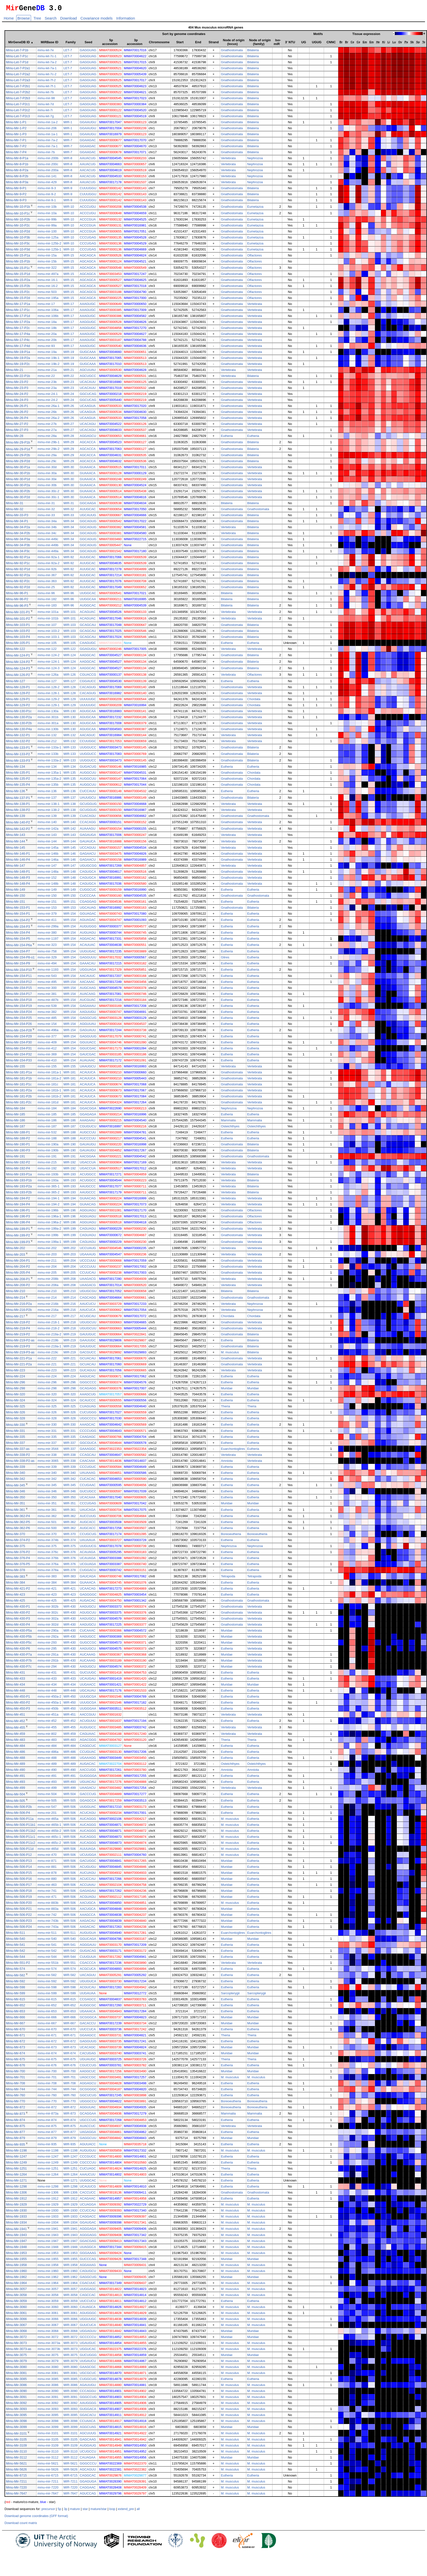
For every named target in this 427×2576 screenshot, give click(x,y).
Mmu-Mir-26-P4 (17, 419)
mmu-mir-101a (48, 613)
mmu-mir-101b (48, 620)
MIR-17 (69, 305)
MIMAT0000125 (135, 383)
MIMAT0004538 (135, 208)
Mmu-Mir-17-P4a (18, 335)
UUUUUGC (88, 700)
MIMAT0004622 (135, 57)
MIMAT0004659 (135, 214)
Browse (23, 19)
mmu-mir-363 (47, 582)
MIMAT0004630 (135, 413)
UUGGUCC (88, 749)
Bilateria (253, 51)
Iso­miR (277, 43)
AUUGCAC (88, 510)
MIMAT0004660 (110, 353)
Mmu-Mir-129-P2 (18, 706)
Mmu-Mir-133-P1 (18, 749)
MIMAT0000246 (110, 650)
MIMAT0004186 (135, 718)
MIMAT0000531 (135, 377)
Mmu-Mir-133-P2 (18, 755)
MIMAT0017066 (110, 558)
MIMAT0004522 (110, 425)
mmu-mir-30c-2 (48, 492)
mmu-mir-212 (47, 742)
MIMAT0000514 (110, 492)
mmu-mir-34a (47, 522)
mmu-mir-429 (47, 183)
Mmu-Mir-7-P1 (16, 141)
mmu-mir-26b (47, 413)
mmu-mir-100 (47, 233)
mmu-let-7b (46, 93)
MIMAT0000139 (135, 682)
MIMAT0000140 (135, 688)
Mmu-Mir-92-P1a (18, 558)
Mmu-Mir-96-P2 (17, 600)
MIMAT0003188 (110, 293)
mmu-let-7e (46, 51)
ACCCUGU (88, 208)
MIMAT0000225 (110, 299)
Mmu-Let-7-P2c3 (18, 117)
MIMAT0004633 (110, 431)
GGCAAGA (88, 504)
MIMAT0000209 (110, 700)
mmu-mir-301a (48, 724)
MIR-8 (68, 159)
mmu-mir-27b (47, 425)
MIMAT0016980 (110, 383)
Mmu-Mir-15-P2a (18, 281)
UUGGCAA (88, 600)
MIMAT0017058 (135, 419)
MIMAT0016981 (135, 227)
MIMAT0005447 (110, 546)
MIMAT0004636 (135, 347)
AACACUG (88, 171)
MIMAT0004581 (135, 528)
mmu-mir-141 (47, 177)
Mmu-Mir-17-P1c (18, 311)
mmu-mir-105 (47, 644)
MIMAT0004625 (135, 281)
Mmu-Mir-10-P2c (18, 227)
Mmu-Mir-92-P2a (18, 576)
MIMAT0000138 (135, 676)
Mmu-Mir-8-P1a (17, 159)
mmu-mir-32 (46, 510)
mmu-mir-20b (47, 341)
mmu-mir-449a (48, 552)
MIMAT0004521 (135, 263)
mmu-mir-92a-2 (48, 564)
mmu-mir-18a (47, 323)
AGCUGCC (88, 377)
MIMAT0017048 (110, 626)
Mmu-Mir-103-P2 (18, 632)
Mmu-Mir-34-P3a (18, 540)
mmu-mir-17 (46, 305)
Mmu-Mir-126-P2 (18, 676)
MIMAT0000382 (110, 528)
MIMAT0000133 (135, 613)
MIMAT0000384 (135, 105)
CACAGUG (88, 688)
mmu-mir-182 (47, 600)
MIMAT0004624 (135, 257)
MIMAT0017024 (110, 638)
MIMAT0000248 (110, 480)
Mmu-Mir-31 (14, 504)
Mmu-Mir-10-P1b (18, 208)
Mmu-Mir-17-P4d (18, 347)
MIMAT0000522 (110, 93)
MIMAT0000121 (110, 117)
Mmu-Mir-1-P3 (16, 135)
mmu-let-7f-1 (47, 87)
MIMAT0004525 (135, 221)
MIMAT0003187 (110, 341)
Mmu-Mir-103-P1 (18, 626)
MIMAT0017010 (110, 365)
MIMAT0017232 (110, 718)
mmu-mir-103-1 (48, 638)
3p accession (134, 43)
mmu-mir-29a (47, 456)
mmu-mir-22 (46, 377)
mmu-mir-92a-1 (48, 558)
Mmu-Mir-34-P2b (18, 534)
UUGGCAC (88, 594)
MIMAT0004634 (135, 504)
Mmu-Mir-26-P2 (17, 413)
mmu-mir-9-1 (47, 201)
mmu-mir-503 (47, 293)
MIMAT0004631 (110, 456)
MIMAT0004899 (135, 570)
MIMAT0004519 (135, 117)
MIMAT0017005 (135, 650)
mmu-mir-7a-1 (48, 147)
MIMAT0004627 (135, 335)
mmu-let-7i (45, 111)
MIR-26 (69, 407)
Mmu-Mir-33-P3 (17, 516)
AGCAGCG (88, 293)
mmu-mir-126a (48, 676)
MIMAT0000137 (110, 676)
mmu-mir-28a (47, 437)
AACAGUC (88, 736)
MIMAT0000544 (135, 700)
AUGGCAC (88, 607)
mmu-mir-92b (47, 570)
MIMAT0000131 (110, 227)
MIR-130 (70, 712)
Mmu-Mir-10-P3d (18, 251)
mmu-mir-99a (47, 227)
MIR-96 (69, 594)
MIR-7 (68, 141)
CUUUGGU (88, 189)
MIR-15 (69, 257)
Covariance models (96, 19)
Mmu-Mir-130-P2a (19, 718)
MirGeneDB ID (20, 43)
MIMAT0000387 (135, 730)
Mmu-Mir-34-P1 (17, 522)
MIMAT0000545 (110, 99)
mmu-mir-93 (46, 347)
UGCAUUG (88, 516)
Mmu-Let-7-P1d (17, 63)
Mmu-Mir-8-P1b (17, 165)
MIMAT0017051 (135, 233)
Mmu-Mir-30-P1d (18, 480)
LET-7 (68, 51)
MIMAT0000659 (135, 742)
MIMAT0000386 (110, 317)
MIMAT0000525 (110, 81)
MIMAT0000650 (135, 305)
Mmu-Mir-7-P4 (16, 153)
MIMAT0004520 (135, 111)
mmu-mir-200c (48, 165)
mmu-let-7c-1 (47, 57)
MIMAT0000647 (135, 626)
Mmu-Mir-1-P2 (16, 129)
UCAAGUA (88, 407)
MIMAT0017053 (110, 742)
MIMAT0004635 (110, 564)
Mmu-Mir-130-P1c (19, 712)
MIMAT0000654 (110, 510)
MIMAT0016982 (110, 694)
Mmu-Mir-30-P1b (18, 474)
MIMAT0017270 (135, 329)
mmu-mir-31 (46, 504)
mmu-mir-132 (47, 736)
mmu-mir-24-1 (48, 395)
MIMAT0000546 (135, 632)
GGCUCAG (88, 395)
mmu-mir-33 (46, 516)
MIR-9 (68, 189)
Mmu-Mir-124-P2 (18, 663)
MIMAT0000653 (110, 437)
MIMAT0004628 (135, 371)
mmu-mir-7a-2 (48, 141)
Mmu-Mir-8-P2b (17, 177)
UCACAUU (88, 383)
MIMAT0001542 (110, 552)
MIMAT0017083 (110, 755)
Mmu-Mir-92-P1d (18, 570)
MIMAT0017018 (135, 287)
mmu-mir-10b (47, 208)
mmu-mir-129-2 (48, 700)
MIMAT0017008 (110, 724)
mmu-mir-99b (47, 221)
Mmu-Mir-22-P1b (18, 377)
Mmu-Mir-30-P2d (18, 498)
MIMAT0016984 (110, 736)
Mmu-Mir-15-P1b (18, 263)
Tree (37, 19)
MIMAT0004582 (135, 317)
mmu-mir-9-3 (47, 189)
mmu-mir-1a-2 (48, 123)
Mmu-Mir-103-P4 (18, 638)
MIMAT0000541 (110, 594)
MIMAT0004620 (135, 69)
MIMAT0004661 (135, 437)
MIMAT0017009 (135, 311)
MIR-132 (70, 736)
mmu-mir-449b (48, 546)
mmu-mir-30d (47, 468)
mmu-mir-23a (47, 389)
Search (51, 19)
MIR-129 (70, 700)
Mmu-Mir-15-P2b (18, 287)
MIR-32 (69, 510)
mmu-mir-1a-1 (48, 135)
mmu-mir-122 (47, 650)
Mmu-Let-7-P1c (17, 57)
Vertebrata (228, 159)
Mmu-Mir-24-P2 (17, 395)
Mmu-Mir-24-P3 (17, 401)
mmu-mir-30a (47, 474)
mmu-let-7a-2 (47, 63)
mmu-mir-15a (47, 257)
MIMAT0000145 (135, 749)
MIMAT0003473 (110, 749)
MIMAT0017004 (110, 129)
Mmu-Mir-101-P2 (18, 620)
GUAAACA (88, 468)
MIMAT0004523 (110, 443)
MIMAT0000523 (110, 57)
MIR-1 (68, 123)
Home (9, 19)
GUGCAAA (88, 353)
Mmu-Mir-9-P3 (16, 201)
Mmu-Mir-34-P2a (18, 528)
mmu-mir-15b (47, 263)
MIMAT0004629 (110, 377)
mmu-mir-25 (46, 588)
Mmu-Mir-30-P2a (18, 486)
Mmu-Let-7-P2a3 (18, 81)
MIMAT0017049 (110, 588)
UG (303, 43)
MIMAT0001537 (135, 183)
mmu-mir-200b (48, 159)
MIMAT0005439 (135, 75)
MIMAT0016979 (110, 135)
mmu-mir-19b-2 (48, 365)
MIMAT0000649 (110, 305)
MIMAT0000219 (135, 395)
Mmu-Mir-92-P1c (18, 564)
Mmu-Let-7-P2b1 (18, 87)
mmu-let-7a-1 (47, 69)
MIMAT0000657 (135, 165)
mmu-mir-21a (47, 371)
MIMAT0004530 (110, 682)
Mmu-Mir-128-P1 (18, 688)
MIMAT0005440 (110, 401)
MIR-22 (69, 377)
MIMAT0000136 (110, 245)
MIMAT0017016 (135, 51)
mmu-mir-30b (47, 486)
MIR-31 (69, 504)
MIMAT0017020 (135, 407)
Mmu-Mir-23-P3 (17, 389)
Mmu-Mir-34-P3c (18, 552)
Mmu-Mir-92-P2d (18, 588)
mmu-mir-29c (47, 462)
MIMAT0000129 (135, 474)
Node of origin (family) (260, 43)
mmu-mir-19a (47, 353)
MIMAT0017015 (135, 63)
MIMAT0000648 (110, 214)
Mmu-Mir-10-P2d (18, 233)
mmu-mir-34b (47, 528)
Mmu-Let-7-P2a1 (18, 69)
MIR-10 (69, 208)
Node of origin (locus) (233, 43)
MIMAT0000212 (110, 607)
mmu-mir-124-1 (48, 663)
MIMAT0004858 (110, 329)
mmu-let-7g (46, 117)
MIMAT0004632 (110, 462)
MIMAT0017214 (110, 576)
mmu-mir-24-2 (48, 401)
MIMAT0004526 (110, 613)
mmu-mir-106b (48, 317)
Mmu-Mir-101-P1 (18, 613)
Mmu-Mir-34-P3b (18, 546)
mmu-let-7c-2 (47, 75)
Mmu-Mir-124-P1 (18, 657)
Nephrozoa (255, 159)
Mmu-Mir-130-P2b (19, 724)
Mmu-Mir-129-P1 (18, 700)
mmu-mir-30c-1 (48, 498)
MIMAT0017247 (135, 275)
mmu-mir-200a (48, 171)
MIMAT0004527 (110, 656)
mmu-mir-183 (47, 607)
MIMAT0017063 (110, 450)
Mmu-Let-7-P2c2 (18, 111)
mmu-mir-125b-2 (49, 245)
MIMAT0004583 (110, 730)
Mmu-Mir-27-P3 (17, 431)
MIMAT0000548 (110, 269)
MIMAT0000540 (110, 347)
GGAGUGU (88, 650)
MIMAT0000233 (135, 159)
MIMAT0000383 (110, 105)
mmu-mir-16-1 (48, 281)
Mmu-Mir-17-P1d (18, 317)
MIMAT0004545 (110, 159)
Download (68, 19)
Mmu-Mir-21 (14, 371)
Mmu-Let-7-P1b (17, 51)
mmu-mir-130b (48, 730)
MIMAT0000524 (110, 51)
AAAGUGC (88, 305)
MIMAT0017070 (135, 141)
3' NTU (290, 43)
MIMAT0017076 (110, 582)
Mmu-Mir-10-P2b (18, 221)
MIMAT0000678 (110, 153)
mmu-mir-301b (48, 718)
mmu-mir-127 (47, 682)
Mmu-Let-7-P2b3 (18, 99)
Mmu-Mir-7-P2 (16, 147)
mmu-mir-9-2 (47, 195)
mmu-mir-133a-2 (49, 762)
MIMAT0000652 (135, 588)
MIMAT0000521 (110, 63)
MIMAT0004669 (135, 251)
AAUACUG (88, 159)
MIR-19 (69, 353)
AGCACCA (88, 443)
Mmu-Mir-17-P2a (18, 323)
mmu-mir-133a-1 (49, 749)
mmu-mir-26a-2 (48, 419)
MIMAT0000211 (110, 600)
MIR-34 (69, 522)
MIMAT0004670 (135, 147)
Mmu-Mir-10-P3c (18, 245)
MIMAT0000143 (135, 189)
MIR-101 (70, 613)
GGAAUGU (88, 123)
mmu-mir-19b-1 (48, 359)
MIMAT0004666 (135, 516)
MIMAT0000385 (110, 311)
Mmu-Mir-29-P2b (18, 456)
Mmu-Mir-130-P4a (19, 730)
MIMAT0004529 (135, 245)
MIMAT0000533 (110, 407)
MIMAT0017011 (135, 468)
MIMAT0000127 (135, 443)
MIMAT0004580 (135, 534)
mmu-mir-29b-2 (48, 450)
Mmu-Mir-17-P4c (18, 341)
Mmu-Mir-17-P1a (18, 305)
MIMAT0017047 (110, 123)
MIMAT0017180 (135, 552)
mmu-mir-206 (47, 129)
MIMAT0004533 (110, 177)
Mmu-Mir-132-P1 (18, 736)
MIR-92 (69, 558)
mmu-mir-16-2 (48, 287)
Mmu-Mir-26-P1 (17, 407)
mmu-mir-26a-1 (48, 407)
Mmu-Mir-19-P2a (18, 359)
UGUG (317, 43)
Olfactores (254, 257)
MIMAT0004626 (135, 323)
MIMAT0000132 (110, 221)
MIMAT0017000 (135, 299)
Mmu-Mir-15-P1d (18, 275)
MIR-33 (69, 516)
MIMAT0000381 (110, 534)
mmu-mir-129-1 (48, 706)
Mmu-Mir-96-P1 (17, 594)
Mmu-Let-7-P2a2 (18, 75)
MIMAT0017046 (110, 620)
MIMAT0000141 (135, 712)
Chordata (253, 700)
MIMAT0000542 (110, 522)
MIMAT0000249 (135, 480)
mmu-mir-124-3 (48, 669)
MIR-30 (69, 468)
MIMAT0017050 (135, 510)
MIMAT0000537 (135, 431)
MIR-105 (70, 644)
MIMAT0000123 (135, 123)
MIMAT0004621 (135, 93)
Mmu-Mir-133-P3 (18, 762)
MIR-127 (70, 682)
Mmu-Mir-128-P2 (18, 694)
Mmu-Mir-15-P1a (18, 257)
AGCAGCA (88, 257)
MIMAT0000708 (135, 582)
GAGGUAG (88, 51)
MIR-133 (70, 749)
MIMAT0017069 (110, 688)
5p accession (110, 43)
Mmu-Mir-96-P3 (17, 607)
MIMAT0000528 (110, 323)
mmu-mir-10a (47, 214)
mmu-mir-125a (48, 239)
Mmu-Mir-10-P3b (18, 239)
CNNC (331, 43)
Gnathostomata (232, 51)
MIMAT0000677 (110, 141)
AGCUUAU (88, 371)
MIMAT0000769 (135, 755)
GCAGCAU (88, 626)
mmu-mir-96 (46, 594)
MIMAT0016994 (135, 706)
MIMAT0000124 (110, 263)
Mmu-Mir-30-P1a (18, 468)
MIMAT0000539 (135, 558)
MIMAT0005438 (135, 492)
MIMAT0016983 (110, 712)
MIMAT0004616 (135, 498)
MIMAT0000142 (110, 189)
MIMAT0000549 (135, 269)
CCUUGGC (88, 742)
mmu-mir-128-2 (48, 688)
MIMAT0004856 (110, 644)
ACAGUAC (88, 613)
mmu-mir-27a (47, 431)
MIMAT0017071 (135, 153)
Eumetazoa (255, 208)
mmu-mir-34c (47, 534)
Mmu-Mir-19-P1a (18, 353)
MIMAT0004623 (135, 87)
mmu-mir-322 (47, 269)
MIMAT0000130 (110, 486)
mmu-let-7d (46, 105)
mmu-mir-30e (47, 480)
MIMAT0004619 (110, 171)
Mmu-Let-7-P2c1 (18, 105)
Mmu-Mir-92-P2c (18, 582)
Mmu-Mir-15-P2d (18, 299)
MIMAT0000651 (135, 353)
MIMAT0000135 (110, 239)
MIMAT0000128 (110, 474)
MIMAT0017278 (110, 570)
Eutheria (227, 437)
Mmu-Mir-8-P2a (17, 171)
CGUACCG (88, 676)
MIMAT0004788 (135, 341)
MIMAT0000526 (110, 257)
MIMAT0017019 (110, 389)
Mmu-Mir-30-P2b (18, 492)
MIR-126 (70, 676)
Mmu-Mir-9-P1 (16, 189)
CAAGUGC (88, 644)
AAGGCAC (88, 656)
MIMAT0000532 (135, 389)
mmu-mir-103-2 (48, 632)
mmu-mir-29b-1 (48, 443)
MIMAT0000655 (110, 233)
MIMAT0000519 (135, 171)
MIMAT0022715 (135, 540)
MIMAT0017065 (110, 359)
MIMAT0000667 (110, 516)
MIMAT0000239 (135, 129)
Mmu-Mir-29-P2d (18, 462)
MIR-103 (70, 626)
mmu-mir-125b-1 (49, 251)
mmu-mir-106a (48, 311)
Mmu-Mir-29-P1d (18, 450)
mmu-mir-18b (47, 329)
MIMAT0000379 (135, 724)
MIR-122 (70, 650)
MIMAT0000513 (135, 359)
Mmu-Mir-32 (14, 510)
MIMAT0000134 (135, 656)
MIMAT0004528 (135, 239)
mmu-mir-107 (47, 626)
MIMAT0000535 (135, 456)
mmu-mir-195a (48, 299)
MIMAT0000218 (110, 395)
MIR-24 (69, 395)
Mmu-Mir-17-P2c (18, 329)
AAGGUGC (88, 323)
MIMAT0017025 (110, 632)
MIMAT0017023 (135, 99)
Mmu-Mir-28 (14, 437)
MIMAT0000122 (110, 111)
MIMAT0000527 (110, 281)
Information (125, 19)
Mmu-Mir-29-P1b (18, 444)
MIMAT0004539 (135, 607)
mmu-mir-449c (48, 540)
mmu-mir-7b (46, 153)
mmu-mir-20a (47, 335)
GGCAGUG (88, 522)
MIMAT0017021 (135, 594)
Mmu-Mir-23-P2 (17, 383)
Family (71, 43)
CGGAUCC (88, 682)
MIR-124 (70, 656)
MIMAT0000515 (110, 468)
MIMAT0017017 (135, 81)
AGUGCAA (88, 712)
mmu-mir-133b (48, 755)
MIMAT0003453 (110, 275)
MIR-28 (69, 437)
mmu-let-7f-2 (47, 81)
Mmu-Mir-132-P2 (18, 742)
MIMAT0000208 (110, 208)
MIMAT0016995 (135, 600)
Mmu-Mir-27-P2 (17, 425)
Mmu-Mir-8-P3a (17, 183)
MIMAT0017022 (135, 522)
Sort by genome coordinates (184, 35)
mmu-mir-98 (46, 99)
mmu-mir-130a (48, 712)
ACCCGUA (88, 221)
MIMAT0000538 (110, 504)
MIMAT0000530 (110, 371)
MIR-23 (69, 383)
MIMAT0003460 (110, 540)
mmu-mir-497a (48, 275)
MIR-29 (69, 443)
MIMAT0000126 (135, 425)
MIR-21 (69, 371)
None (128, 546)
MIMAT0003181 (135, 576)
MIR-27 (69, 425)
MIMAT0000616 (135, 620)
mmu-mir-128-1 (48, 694)
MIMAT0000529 (110, 335)
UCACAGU (88, 425)
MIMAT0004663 (110, 165)
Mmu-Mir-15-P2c (18, 293)
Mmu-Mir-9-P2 (16, 195)
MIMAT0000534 (110, 413)
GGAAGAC (88, 141)
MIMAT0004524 (135, 486)
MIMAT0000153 (135, 177)
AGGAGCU (88, 437)
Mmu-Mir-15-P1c (18, 269)
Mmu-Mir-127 (15, 682)
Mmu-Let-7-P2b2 (18, 93)
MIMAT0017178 (110, 183)
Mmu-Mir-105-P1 (18, 644)
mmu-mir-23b (47, 383)
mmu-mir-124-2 (48, 656)
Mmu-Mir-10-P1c (18, 215)
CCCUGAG (88, 239)
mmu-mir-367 (47, 576)
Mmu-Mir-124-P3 (18, 670)
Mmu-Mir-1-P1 (16, 123)
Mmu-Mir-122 (15, 650)
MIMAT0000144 (135, 736)
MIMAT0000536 (135, 462)
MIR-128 (70, 688)
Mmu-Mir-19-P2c (18, 365)
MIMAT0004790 (135, 293)
